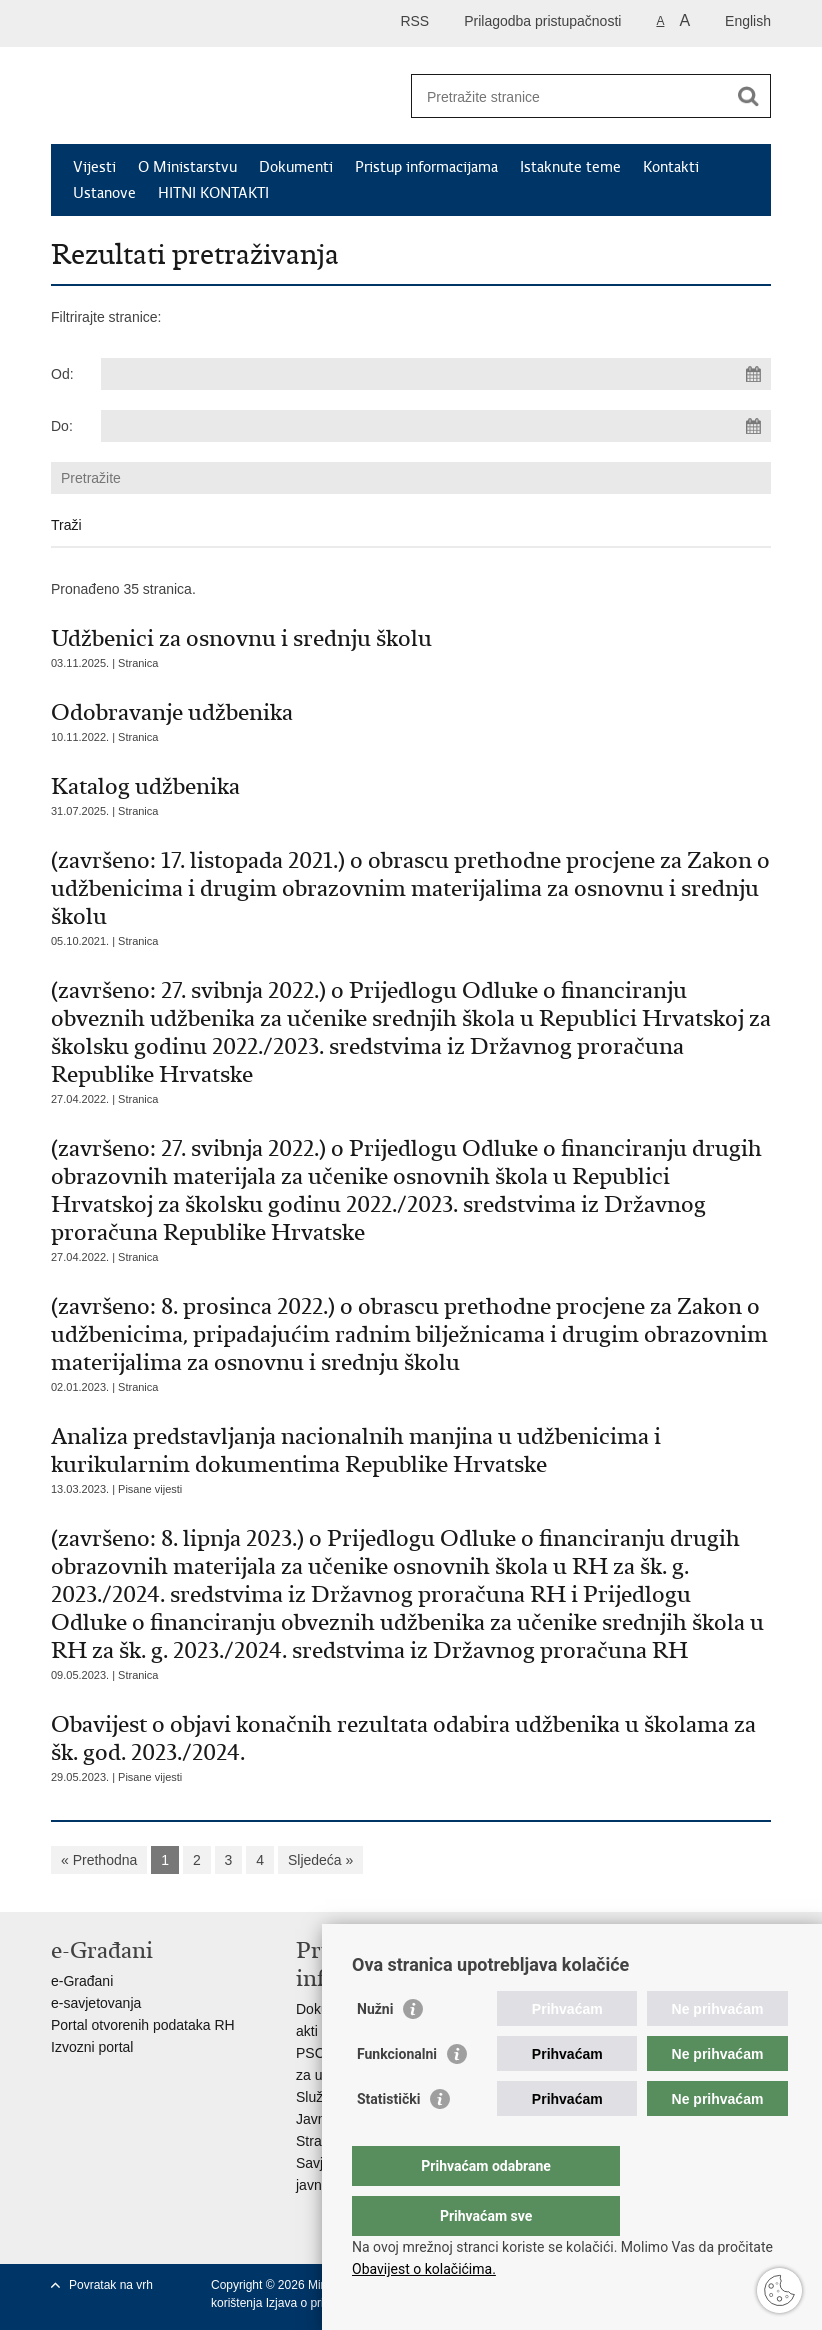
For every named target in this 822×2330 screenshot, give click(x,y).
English (748, 21)
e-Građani (82, 1981)
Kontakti (671, 167)
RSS (414, 21)
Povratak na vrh (111, 2285)
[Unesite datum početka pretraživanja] (436, 374)
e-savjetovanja (96, 2003)
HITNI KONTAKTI (213, 193)
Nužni (375, 2049)
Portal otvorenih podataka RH (143, 2025)
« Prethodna (99, 1860)
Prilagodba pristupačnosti (542, 21)
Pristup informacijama (426, 167)
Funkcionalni (397, 2094)
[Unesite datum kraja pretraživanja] (436, 426)
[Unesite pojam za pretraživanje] (569, 96)
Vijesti (94, 167)
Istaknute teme (570, 167)
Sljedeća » (320, 1860)
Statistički (388, 2139)
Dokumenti (296, 167)
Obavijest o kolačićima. (424, 2269)
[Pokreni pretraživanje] (748, 96)
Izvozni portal (92, 2047)
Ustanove (104, 193)
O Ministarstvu (187, 167)
